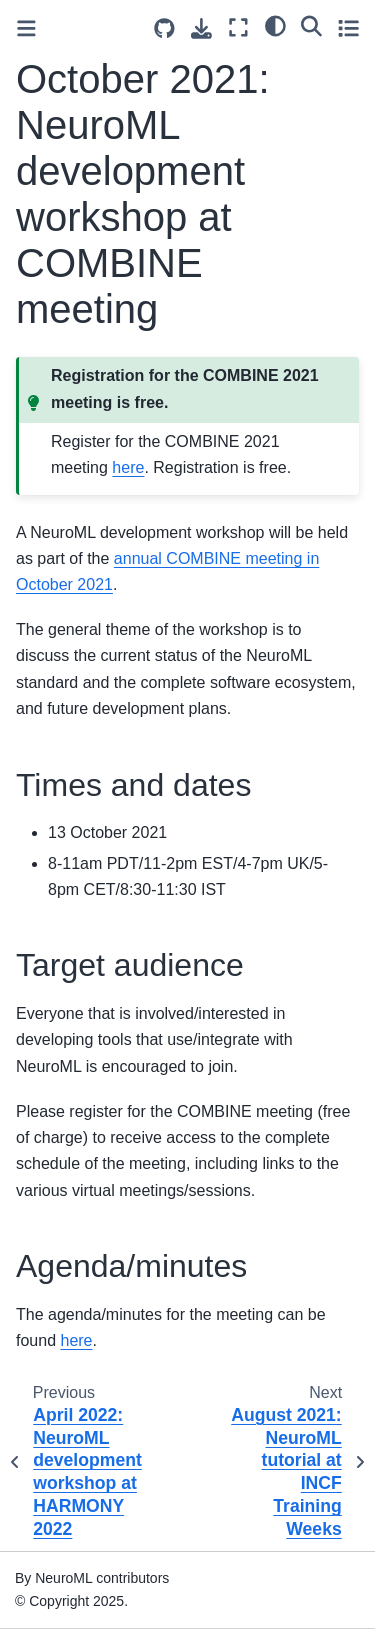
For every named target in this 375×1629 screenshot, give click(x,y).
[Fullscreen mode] (238, 27)
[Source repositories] (164, 28)
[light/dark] (275, 25)
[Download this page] (201, 28)
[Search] (311, 25)
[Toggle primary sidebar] (26, 28)
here (128, 467)
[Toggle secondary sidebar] (348, 27)
